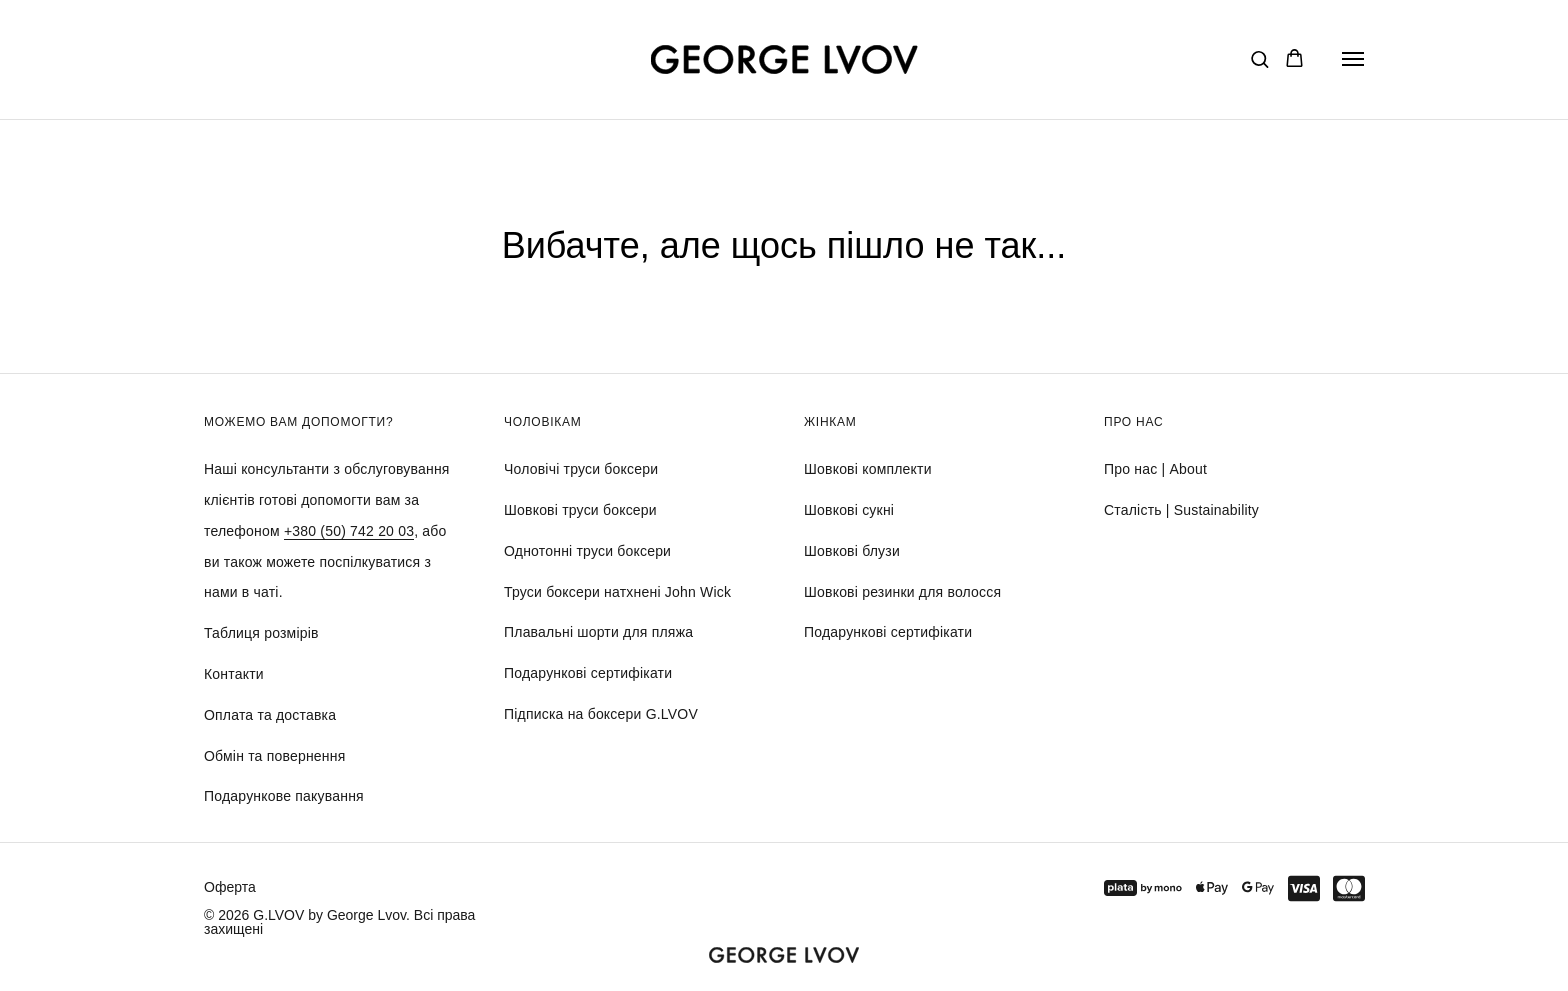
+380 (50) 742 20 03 (349, 531)
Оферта (230, 887)
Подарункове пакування (284, 796)
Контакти (234, 674)
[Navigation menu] (1353, 59)
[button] (1259, 58)
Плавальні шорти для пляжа (598, 632)
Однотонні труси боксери (587, 551)
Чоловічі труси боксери (581, 469)
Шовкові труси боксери (580, 510)
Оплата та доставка (270, 715)
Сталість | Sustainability (1181, 510)
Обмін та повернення (274, 756)
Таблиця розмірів (261, 633)
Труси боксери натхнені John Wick (617, 592)
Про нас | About (1155, 469)
